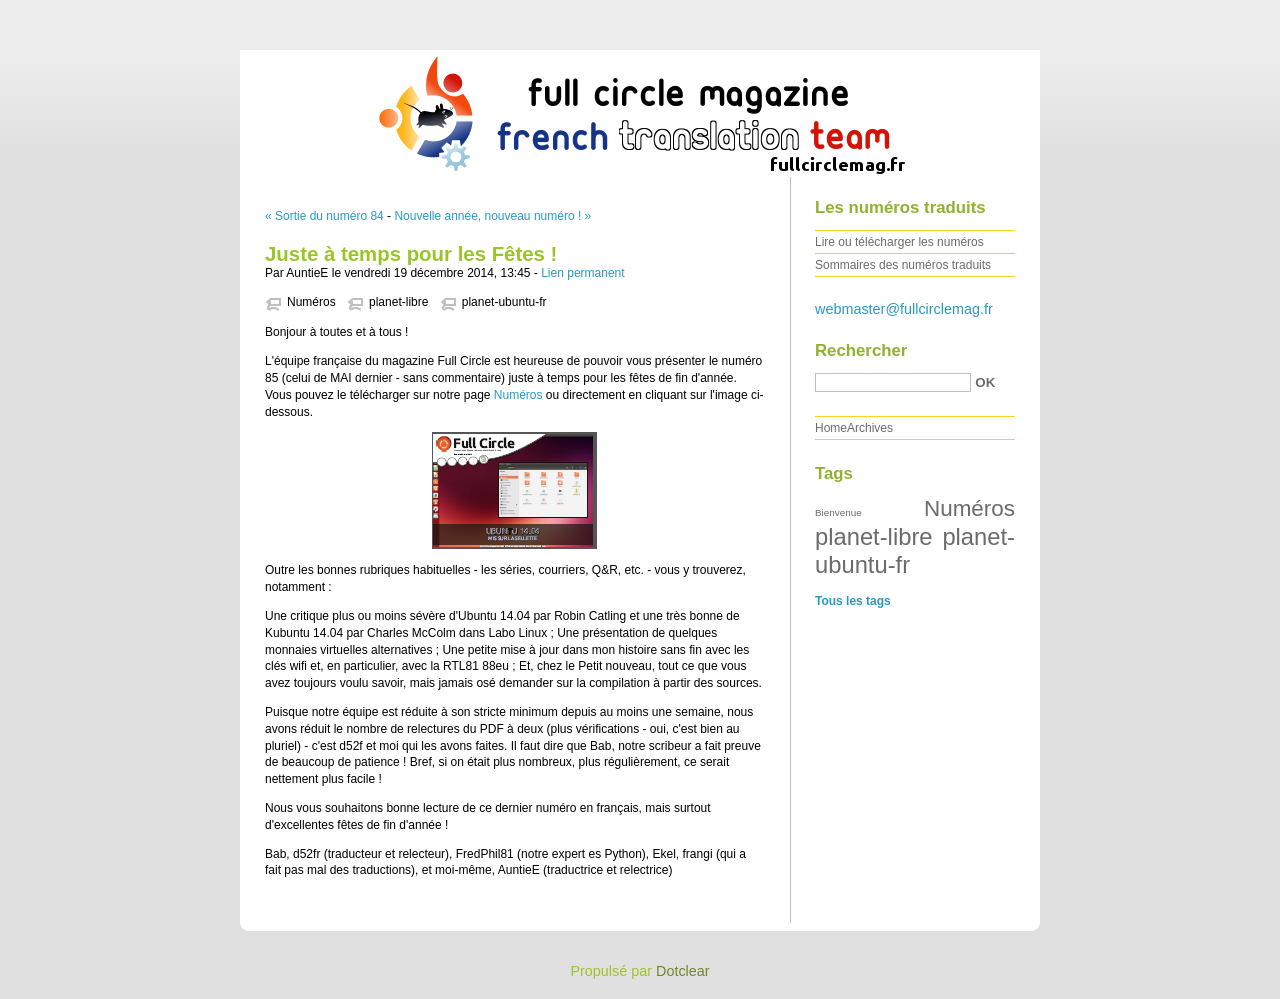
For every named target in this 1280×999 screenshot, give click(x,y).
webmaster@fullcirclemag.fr (904, 309)
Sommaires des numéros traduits (903, 265)
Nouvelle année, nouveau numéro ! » (492, 216)
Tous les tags (853, 601)
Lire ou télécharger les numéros (899, 242)
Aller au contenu (1034, 14)
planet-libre (398, 302)
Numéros (311, 302)
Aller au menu (1123, 14)
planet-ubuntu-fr (504, 302)
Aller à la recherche (1221, 14)
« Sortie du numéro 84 (324, 216)
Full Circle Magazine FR (640, 108)
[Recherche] (893, 382)
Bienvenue (838, 512)
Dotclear (683, 971)
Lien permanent (582, 273)
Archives (870, 428)
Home (831, 428)
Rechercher (861, 350)
